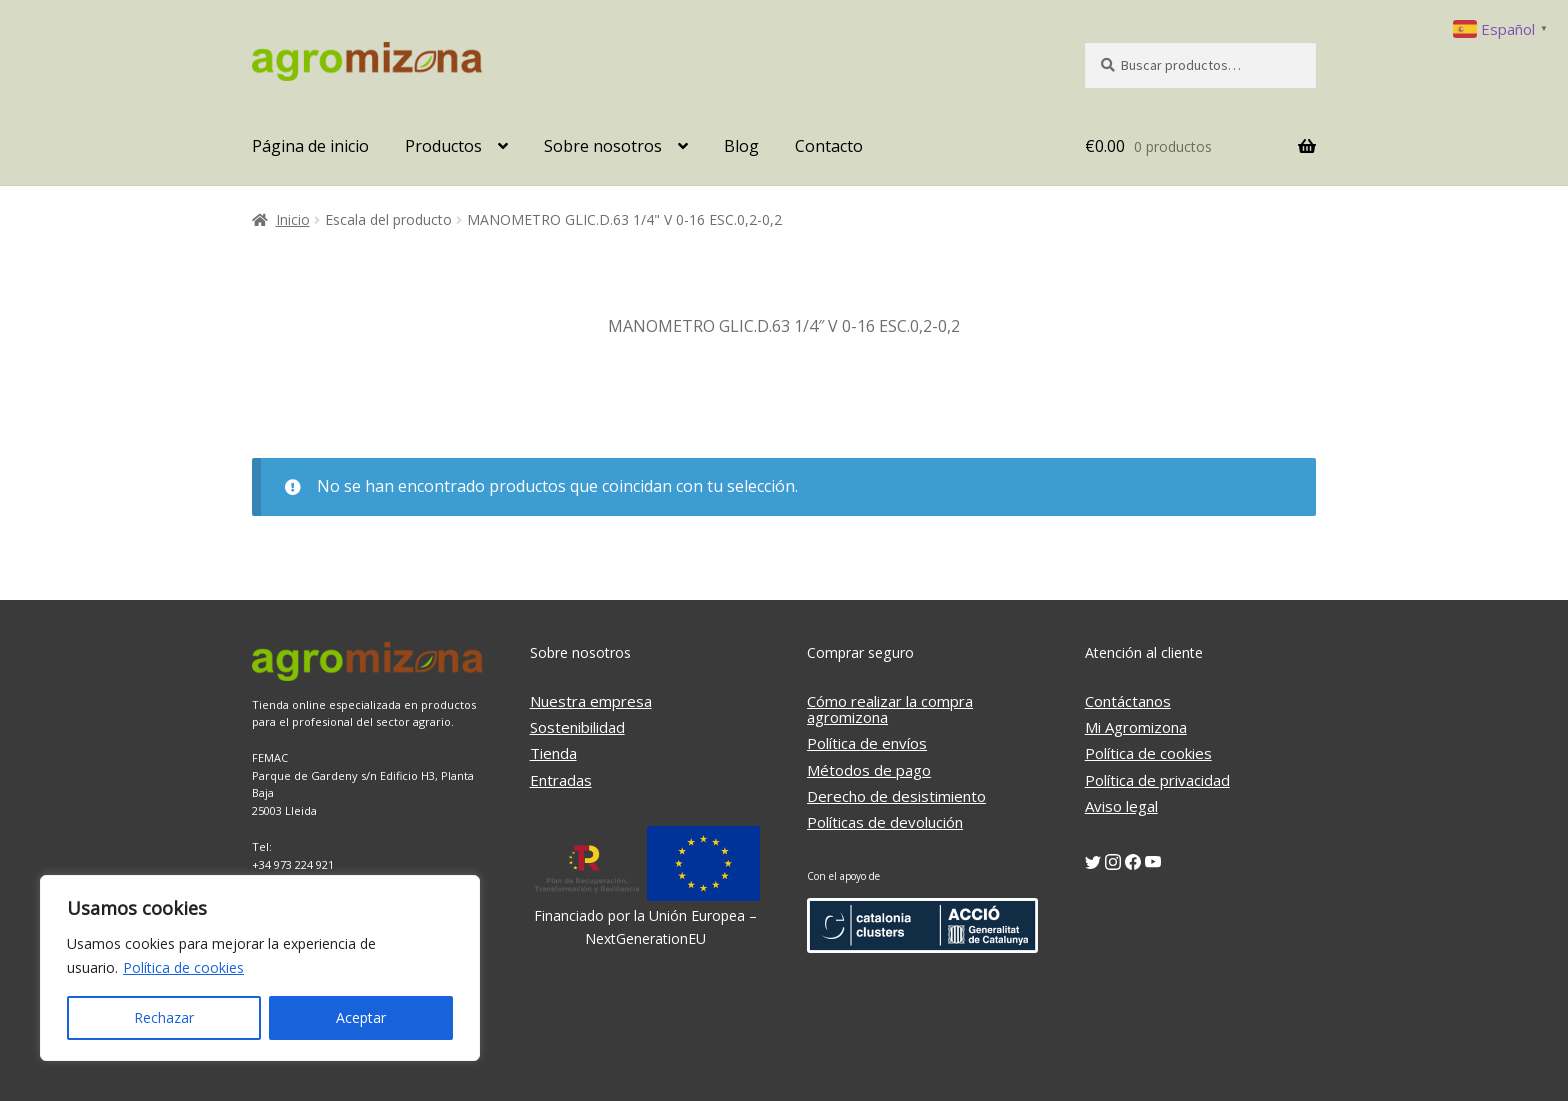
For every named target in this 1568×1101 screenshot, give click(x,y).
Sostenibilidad (577, 727)
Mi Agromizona (1136, 727)
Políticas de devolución (885, 822)
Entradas (561, 780)
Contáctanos (1128, 701)
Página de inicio (310, 146)
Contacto (829, 146)
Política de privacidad (1157, 780)
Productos (443, 146)
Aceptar (361, 1017)
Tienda (553, 753)
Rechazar (164, 1017)
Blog (741, 146)
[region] (260, 968)
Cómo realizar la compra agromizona (890, 709)
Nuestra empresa (591, 701)
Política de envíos (867, 743)
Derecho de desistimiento (896, 796)
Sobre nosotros (603, 146)
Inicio (293, 219)
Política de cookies (183, 967)
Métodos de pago (869, 770)
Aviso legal (1121, 806)
